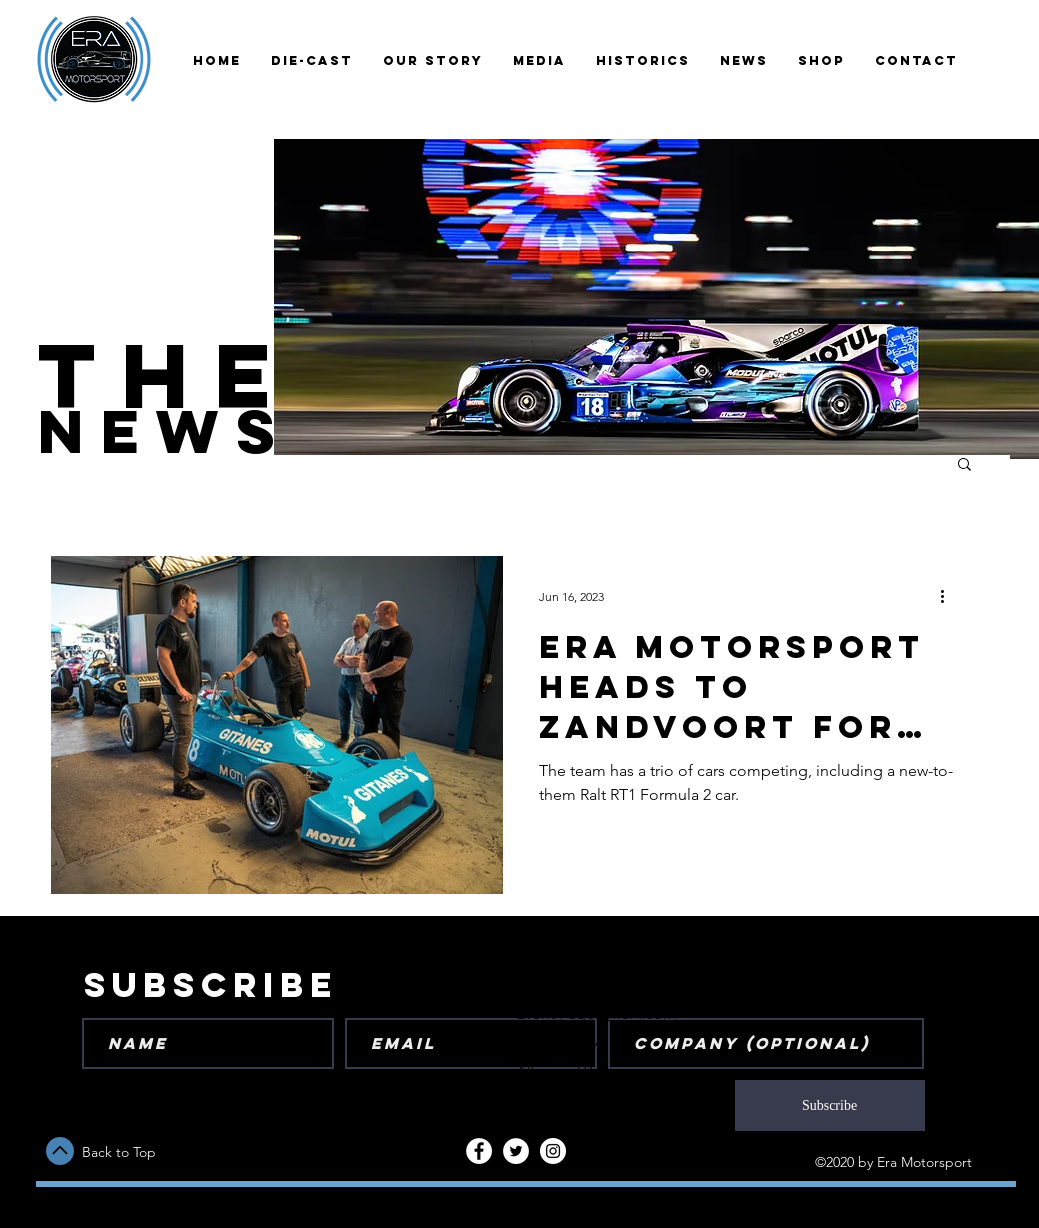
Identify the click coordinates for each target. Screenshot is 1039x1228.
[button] (964, 465)
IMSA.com (640, 1013)
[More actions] (950, 597)
